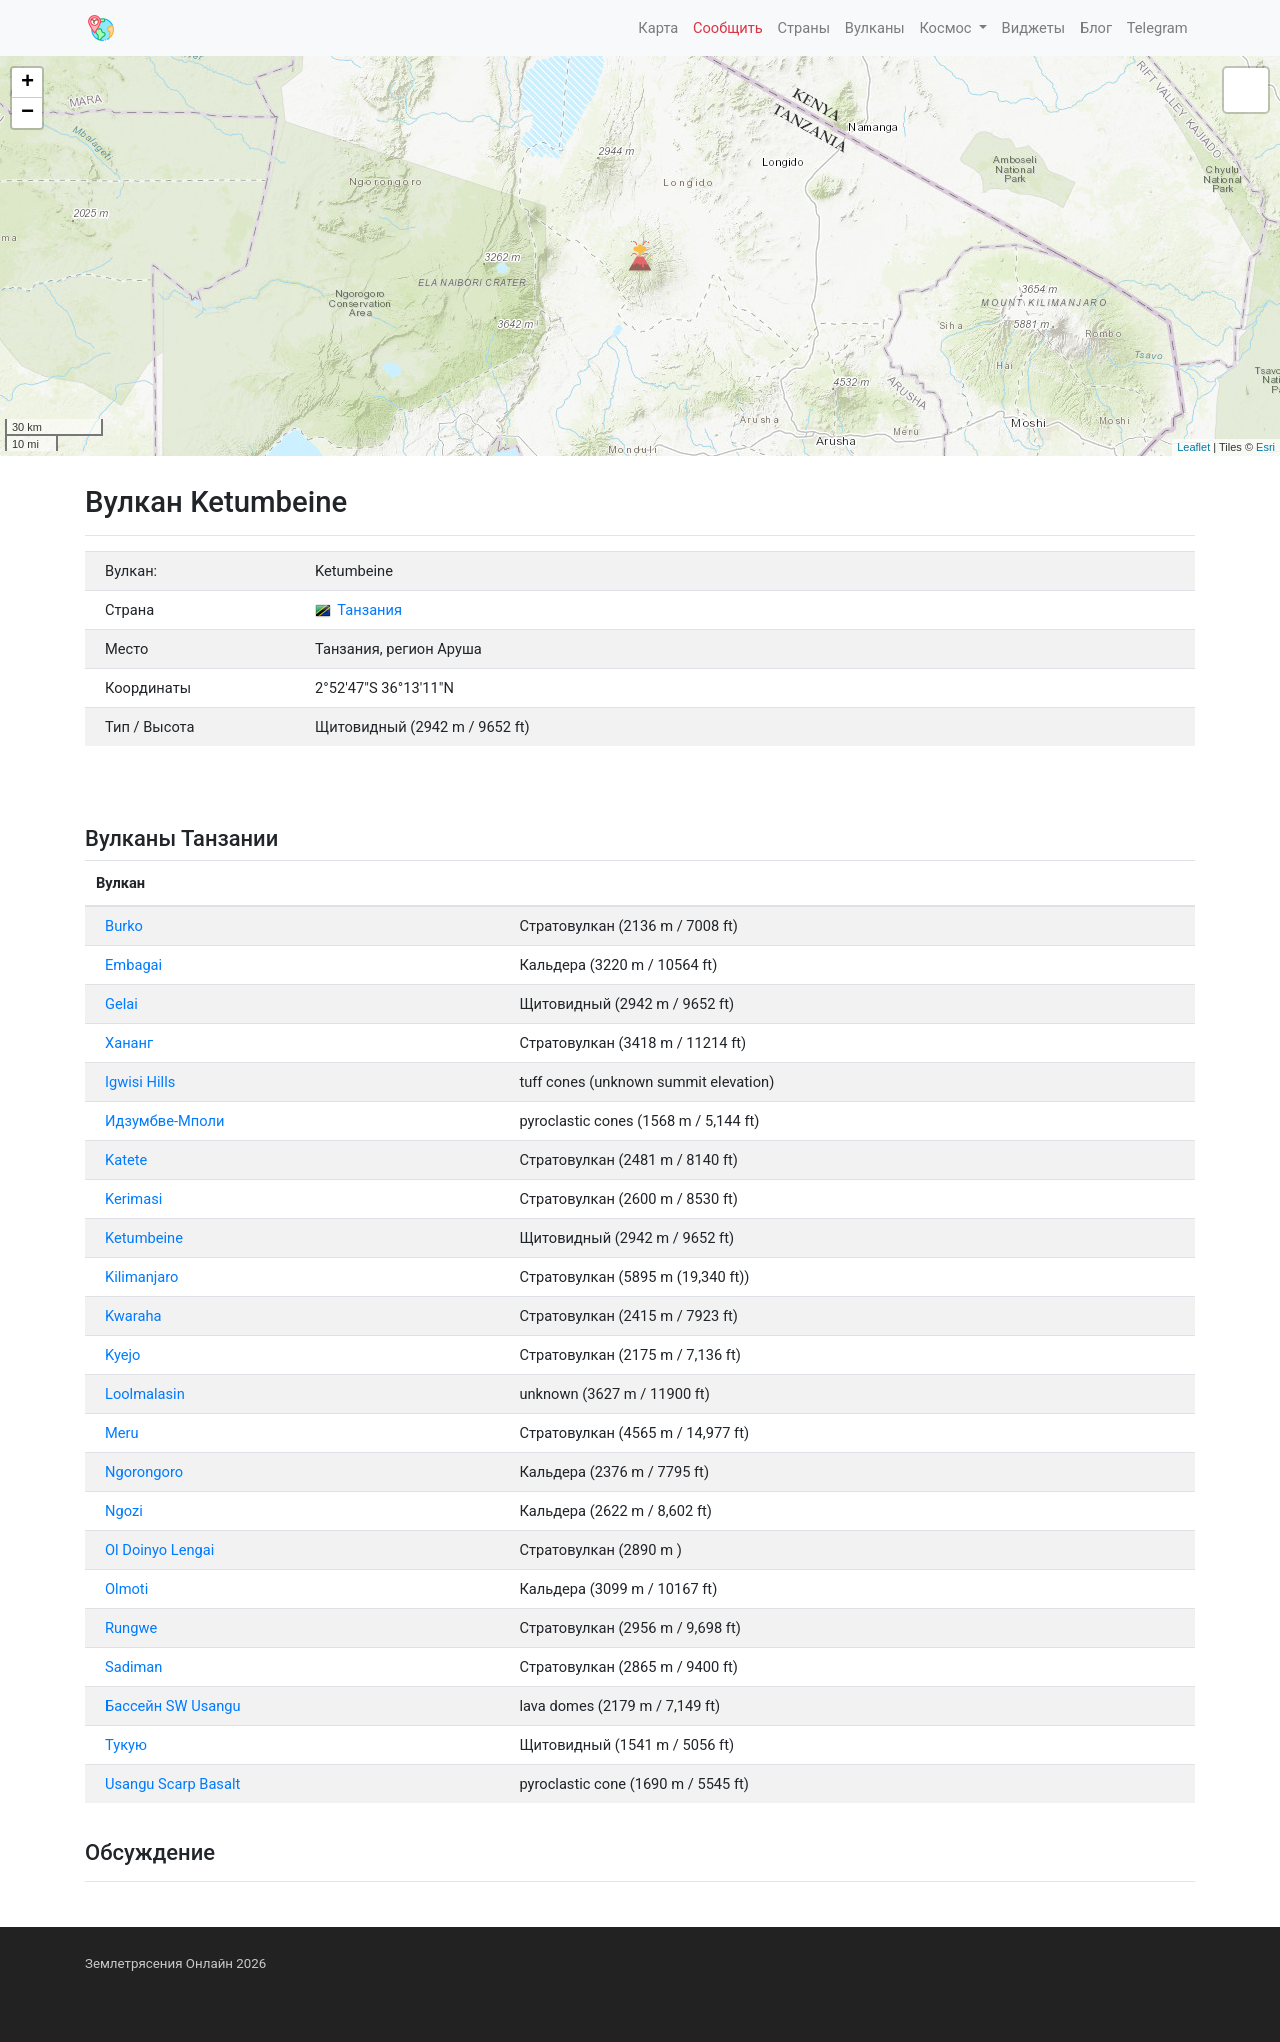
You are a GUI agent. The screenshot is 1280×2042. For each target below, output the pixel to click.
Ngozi (124, 1511)
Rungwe (131, 1628)
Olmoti (126, 1589)
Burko (124, 926)
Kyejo (122, 1355)
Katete (126, 1160)
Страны (803, 28)
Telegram (1157, 28)
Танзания (358, 610)
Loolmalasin (145, 1394)
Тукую (126, 1745)
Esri (1265, 447)
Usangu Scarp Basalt (172, 1784)
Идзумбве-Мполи (164, 1121)
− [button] (27, 113)
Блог (1096, 28)
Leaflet (1193, 447)
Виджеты (1034, 28)
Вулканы (875, 28)
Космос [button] (947, 28)
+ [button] (27, 83)
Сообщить (728, 28)
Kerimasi (133, 1199)
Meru (122, 1433)
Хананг (129, 1043)
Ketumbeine (144, 1238)
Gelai (121, 1004)
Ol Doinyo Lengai (159, 1550)
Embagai (133, 965)
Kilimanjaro (141, 1277)
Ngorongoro (144, 1472)
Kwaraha (133, 1316)
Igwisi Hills (140, 1082)
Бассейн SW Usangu (173, 1706)
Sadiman (133, 1667)
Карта (658, 28)
